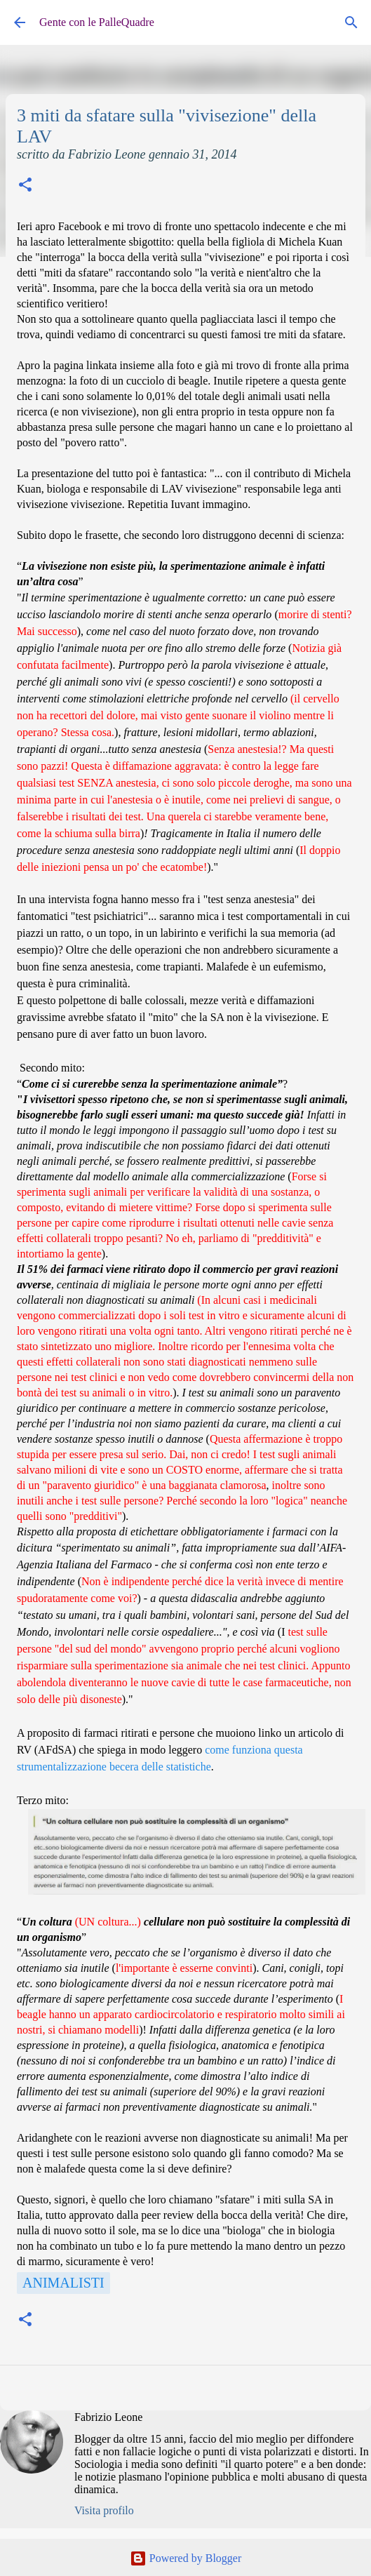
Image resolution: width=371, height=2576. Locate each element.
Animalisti (63, 2282)
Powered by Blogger (186, 2558)
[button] (25, 186)
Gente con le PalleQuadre (96, 22)
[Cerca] (351, 22)
